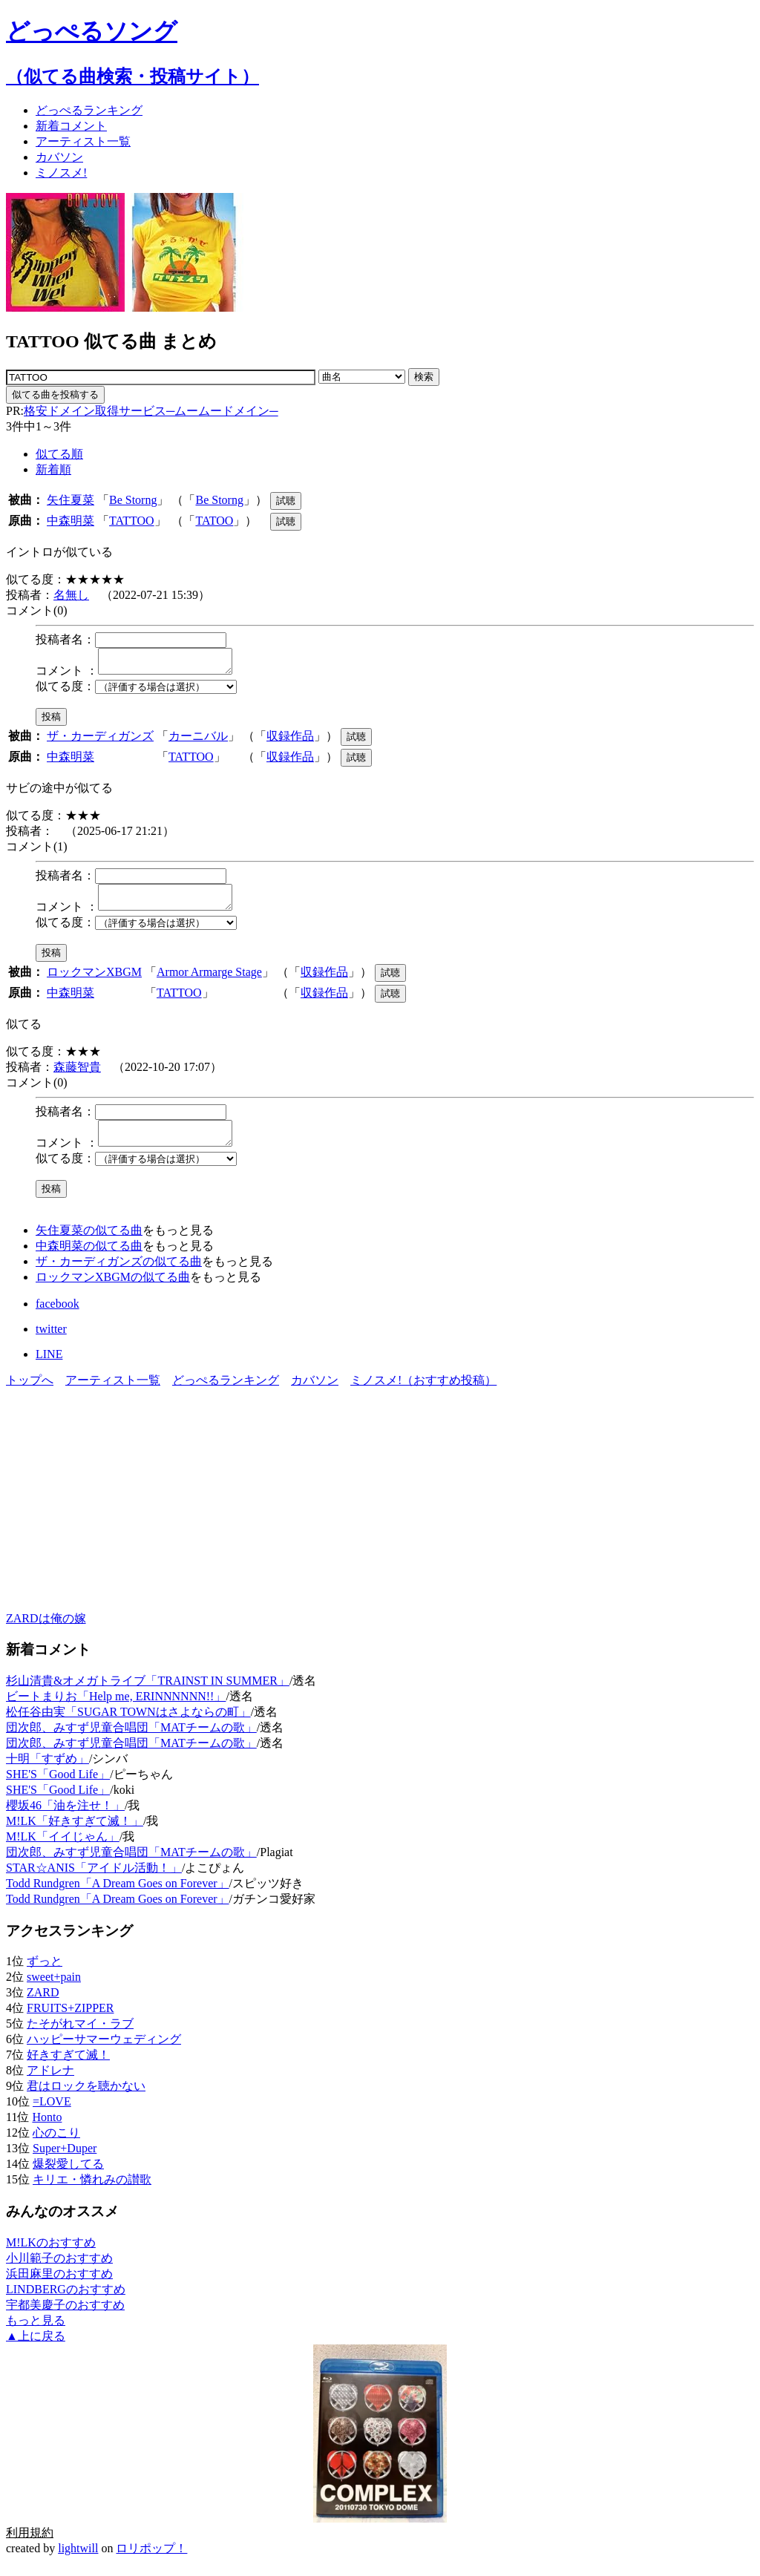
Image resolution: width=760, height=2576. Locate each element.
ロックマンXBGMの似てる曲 (113, 1290)
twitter (51, 1342)
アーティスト (83, 141)
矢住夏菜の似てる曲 (89, 1243)
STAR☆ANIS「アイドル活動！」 (94, 1881)
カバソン (59, 157)
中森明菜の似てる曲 (89, 1259)
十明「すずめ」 (47, 1772)
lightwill (78, 2561)
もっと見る (35, 2333)
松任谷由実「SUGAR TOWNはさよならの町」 (128, 1725)
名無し (71, 595)
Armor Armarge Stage (209, 980)
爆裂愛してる (68, 2177)
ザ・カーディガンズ (100, 740)
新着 (71, 125)
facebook (57, 1317)
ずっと (44, 1974)
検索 (423, 376)
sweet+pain (54, 1990)
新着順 (53, 469)
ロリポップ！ (151, 2561)
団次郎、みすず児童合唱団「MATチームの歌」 (131, 1740)
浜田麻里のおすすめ (59, 2287)
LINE (49, 1367)
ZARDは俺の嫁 (46, 1631)
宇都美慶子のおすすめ (65, 2318)
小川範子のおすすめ (59, 2271)
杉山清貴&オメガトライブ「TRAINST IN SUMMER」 (147, 1694)
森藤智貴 (77, 1075)
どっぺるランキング (225, 1393)
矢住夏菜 (70, 500)
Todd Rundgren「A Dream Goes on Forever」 (117, 1896)
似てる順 (59, 454)
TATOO (214, 520)
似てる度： (65, 690)
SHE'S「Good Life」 (58, 1787)
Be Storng (133, 500)
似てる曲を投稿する (55, 394)
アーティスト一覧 (112, 1393)
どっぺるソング (91, 31)
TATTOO (131, 520)
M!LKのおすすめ (51, 2255)
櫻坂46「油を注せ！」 (65, 1818)
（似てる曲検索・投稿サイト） (132, 76)
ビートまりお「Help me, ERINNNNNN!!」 (116, 1709)
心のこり (56, 2146)
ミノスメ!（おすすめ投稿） (423, 1393)
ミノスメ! (61, 172)
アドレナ (50, 2083)
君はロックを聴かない (86, 2099)
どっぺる (89, 110)
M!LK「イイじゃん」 (62, 1849)
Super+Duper (64, 2161)
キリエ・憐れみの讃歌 (92, 2192)
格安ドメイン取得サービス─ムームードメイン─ (151, 410)
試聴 (285, 500)
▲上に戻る (35, 2349)
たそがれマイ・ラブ (80, 2037)
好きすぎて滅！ (68, 2068)
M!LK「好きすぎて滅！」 (74, 1834)
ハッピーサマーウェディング (104, 2052)
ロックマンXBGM (94, 980)
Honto (47, 2130)
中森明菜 (70, 520)
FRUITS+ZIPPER (70, 2021)
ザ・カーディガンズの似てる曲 (119, 1274)
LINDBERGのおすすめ (65, 2302)
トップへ (29, 1393)
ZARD (43, 2005)
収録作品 (290, 740)
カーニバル (198, 740)
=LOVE (52, 2114)
